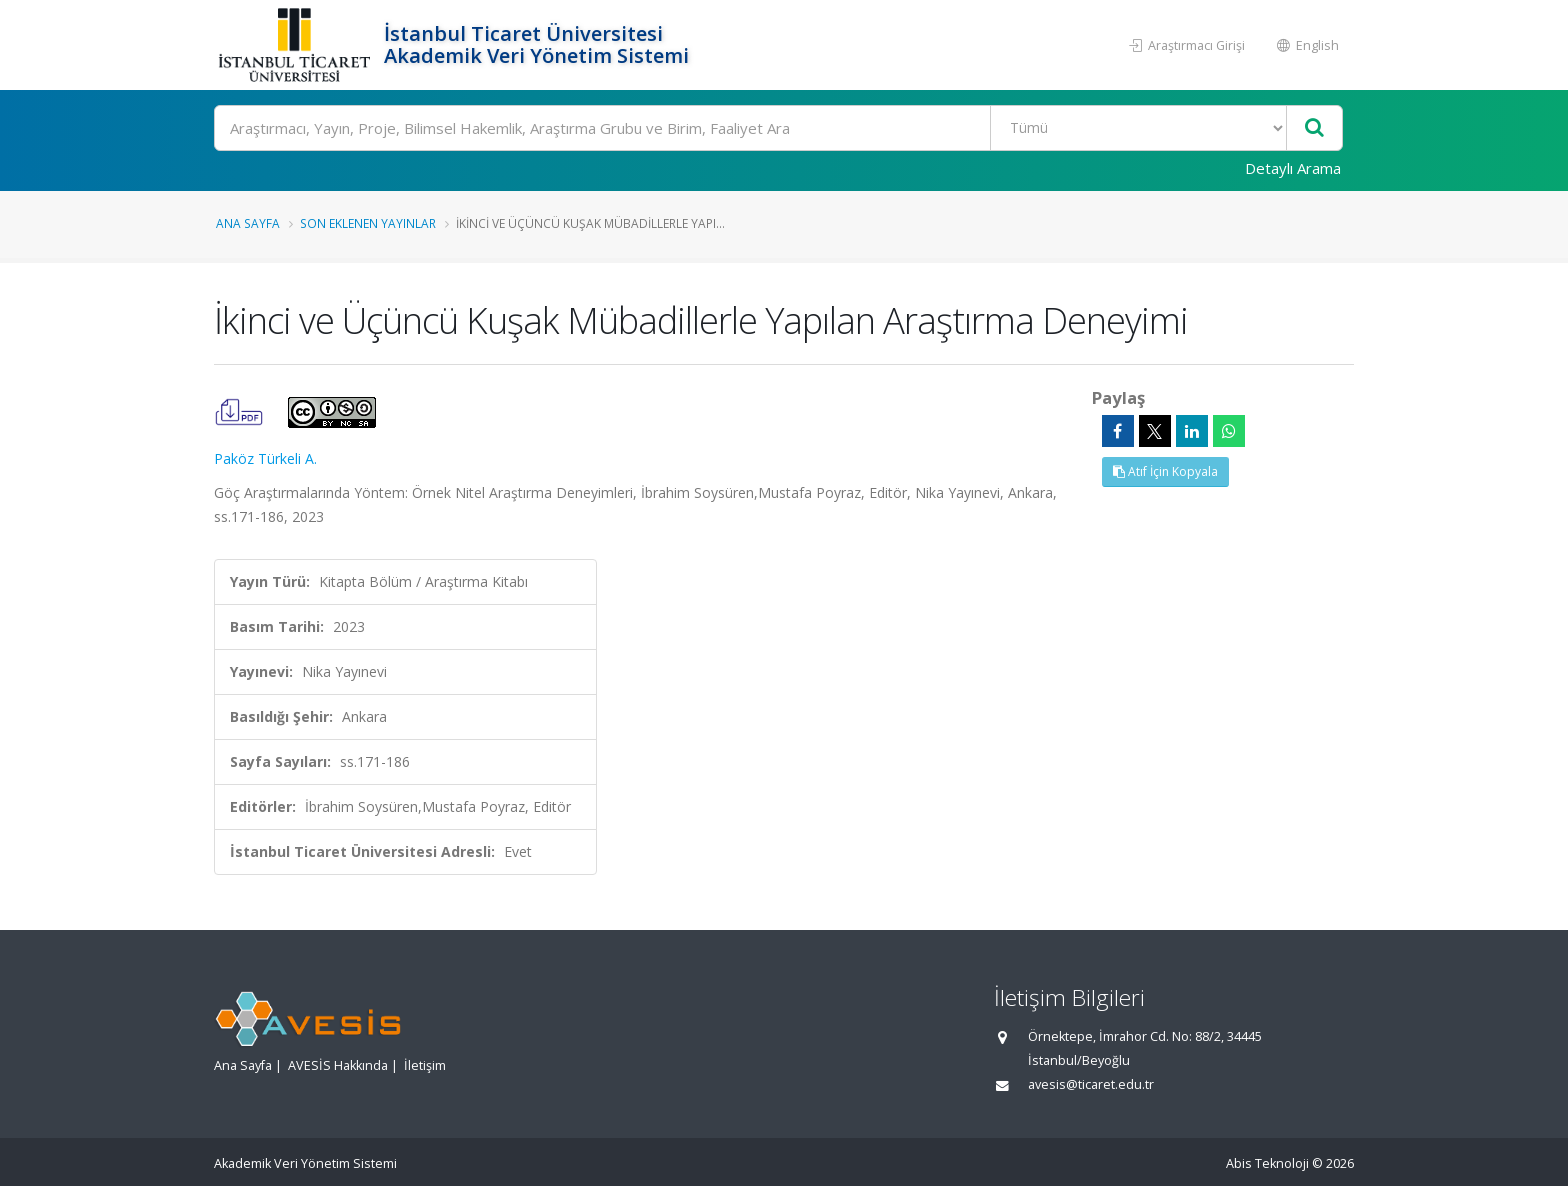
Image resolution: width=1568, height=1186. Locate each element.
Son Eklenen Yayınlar (368, 223)
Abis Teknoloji (1267, 1163)
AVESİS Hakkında (338, 1065)
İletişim (425, 1065)
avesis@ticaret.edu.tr (1091, 1084)
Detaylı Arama (1293, 168)
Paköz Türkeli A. (265, 458)
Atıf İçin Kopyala (1165, 471)
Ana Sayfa (248, 223)
